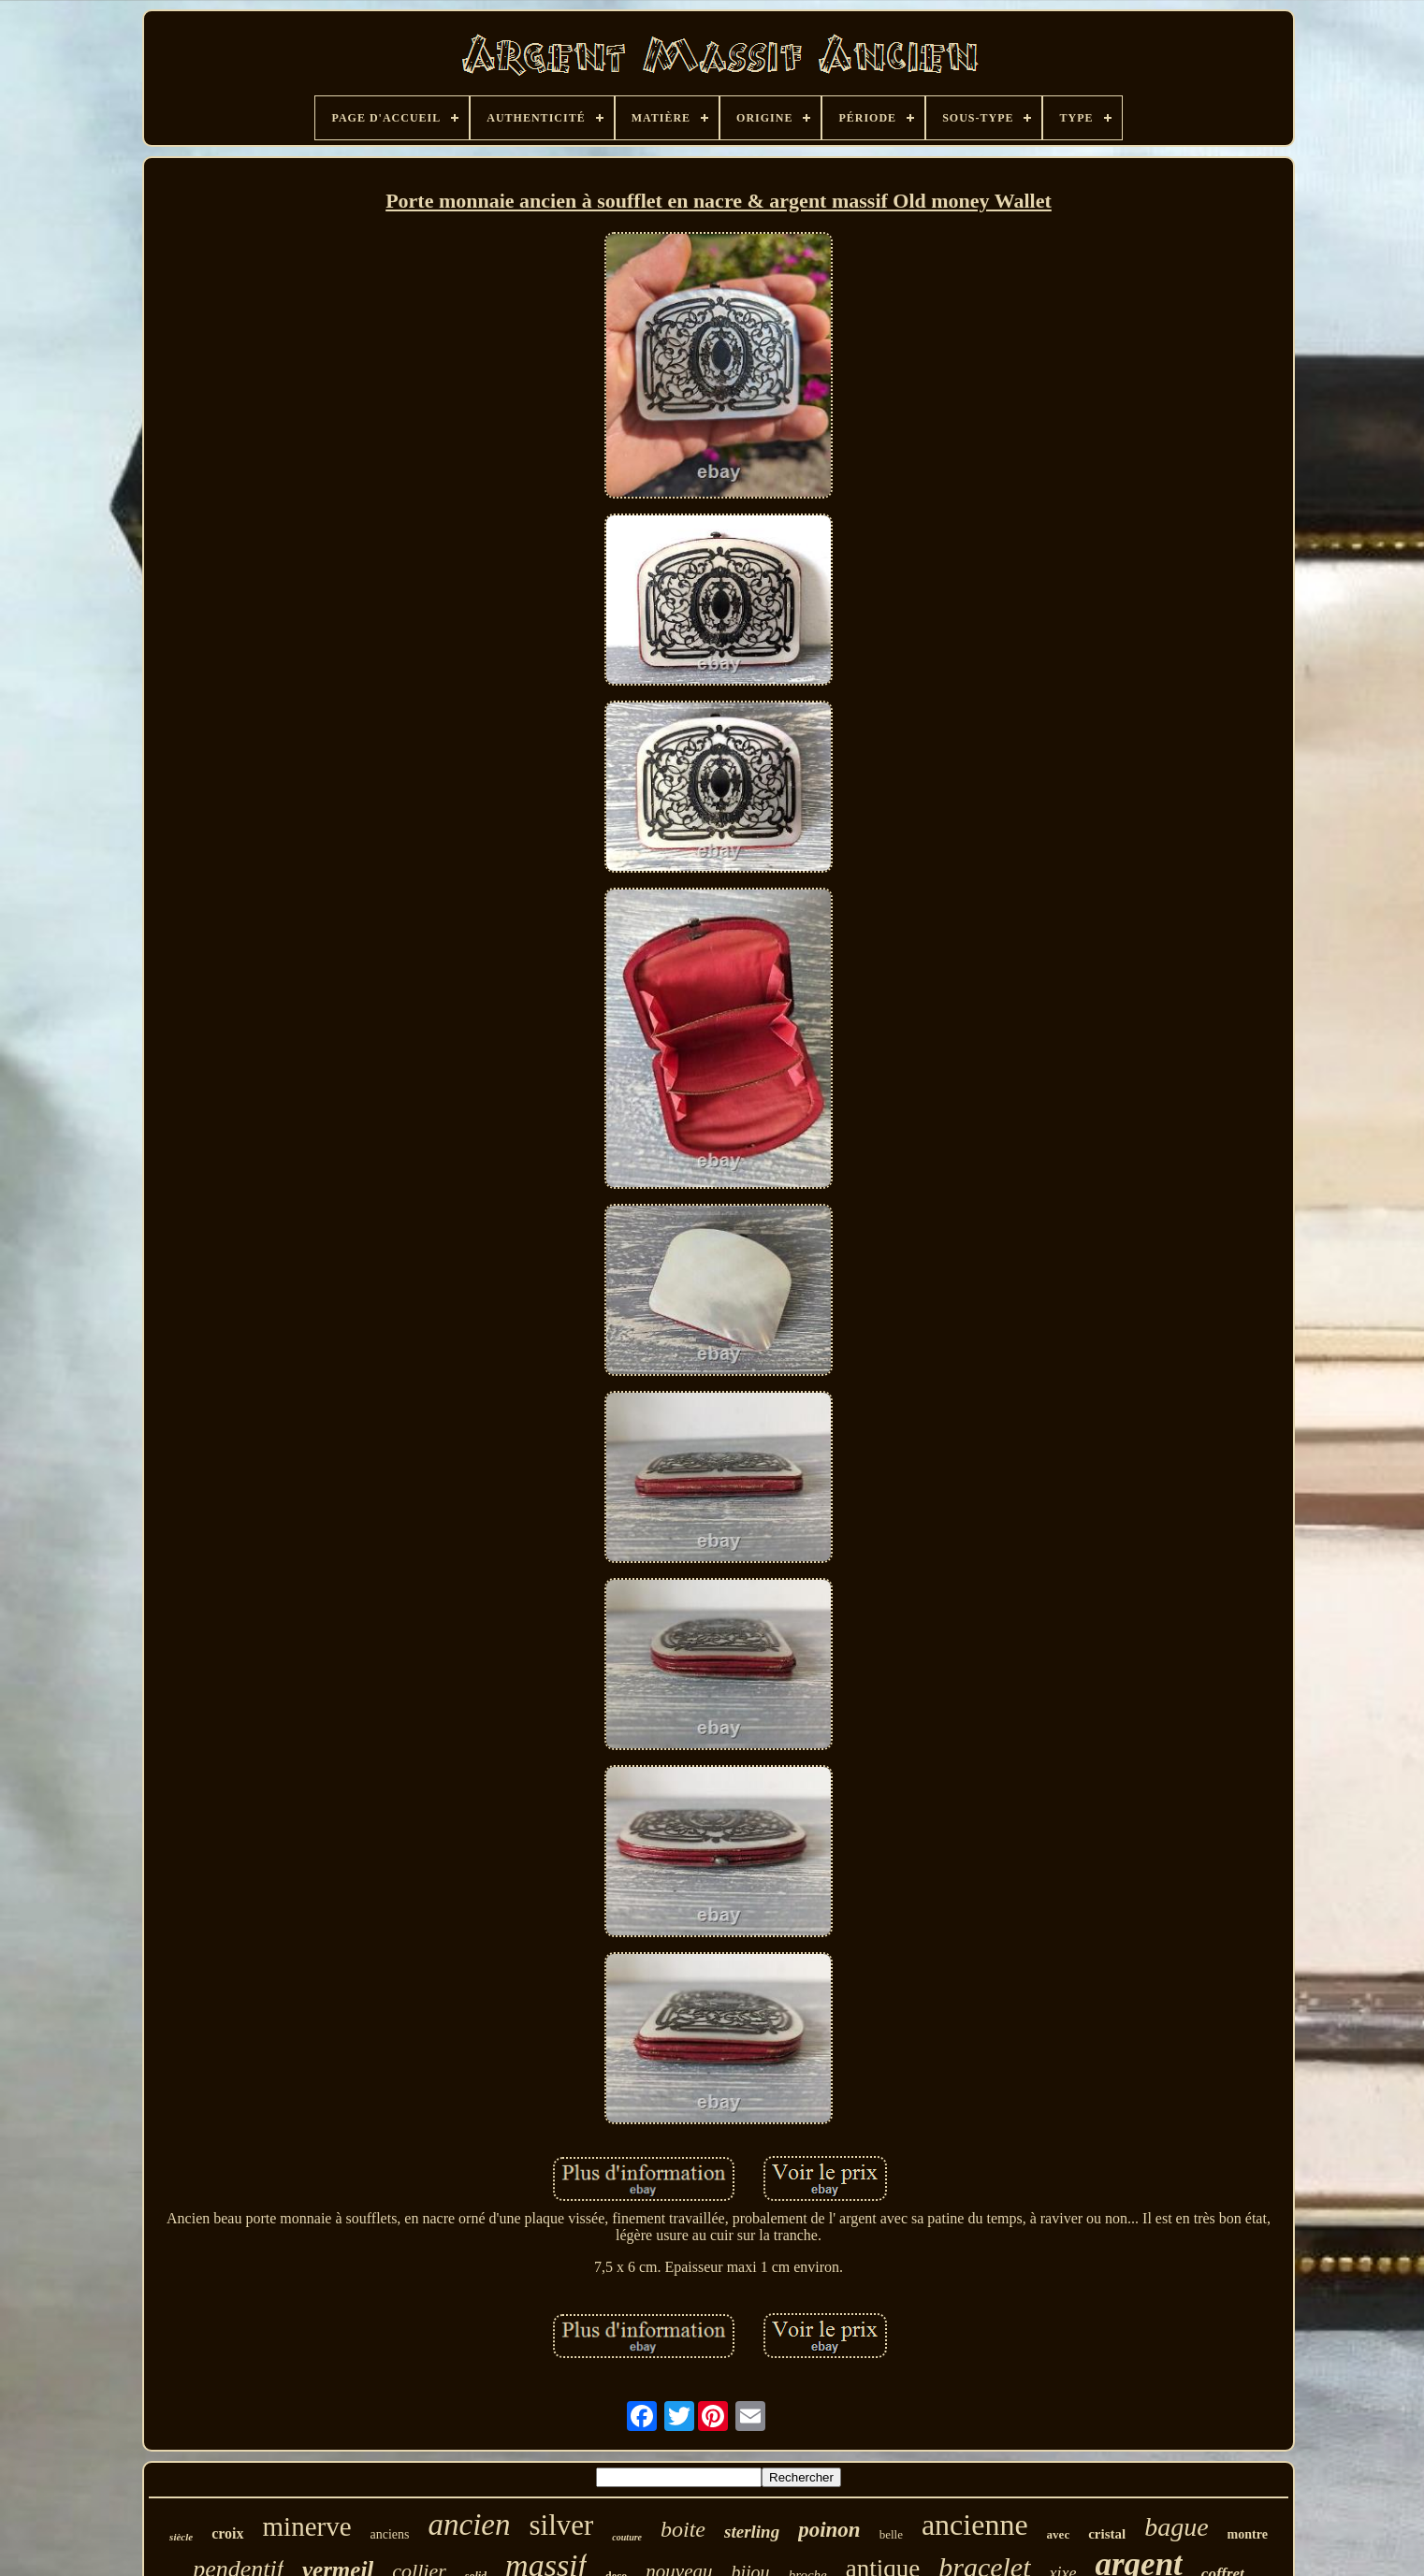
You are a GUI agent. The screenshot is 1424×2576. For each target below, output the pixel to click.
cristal (1107, 2533)
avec (1058, 2534)
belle (891, 2534)
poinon (829, 2529)
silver (561, 2525)
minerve (307, 2526)
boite (683, 2529)
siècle (181, 2536)
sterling (751, 2531)
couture (627, 2537)
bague (1176, 2526)
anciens (390, 2534)
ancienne (975, 2524)
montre (1248, 2534)
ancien (470, 2524)
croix (227, 2533)
